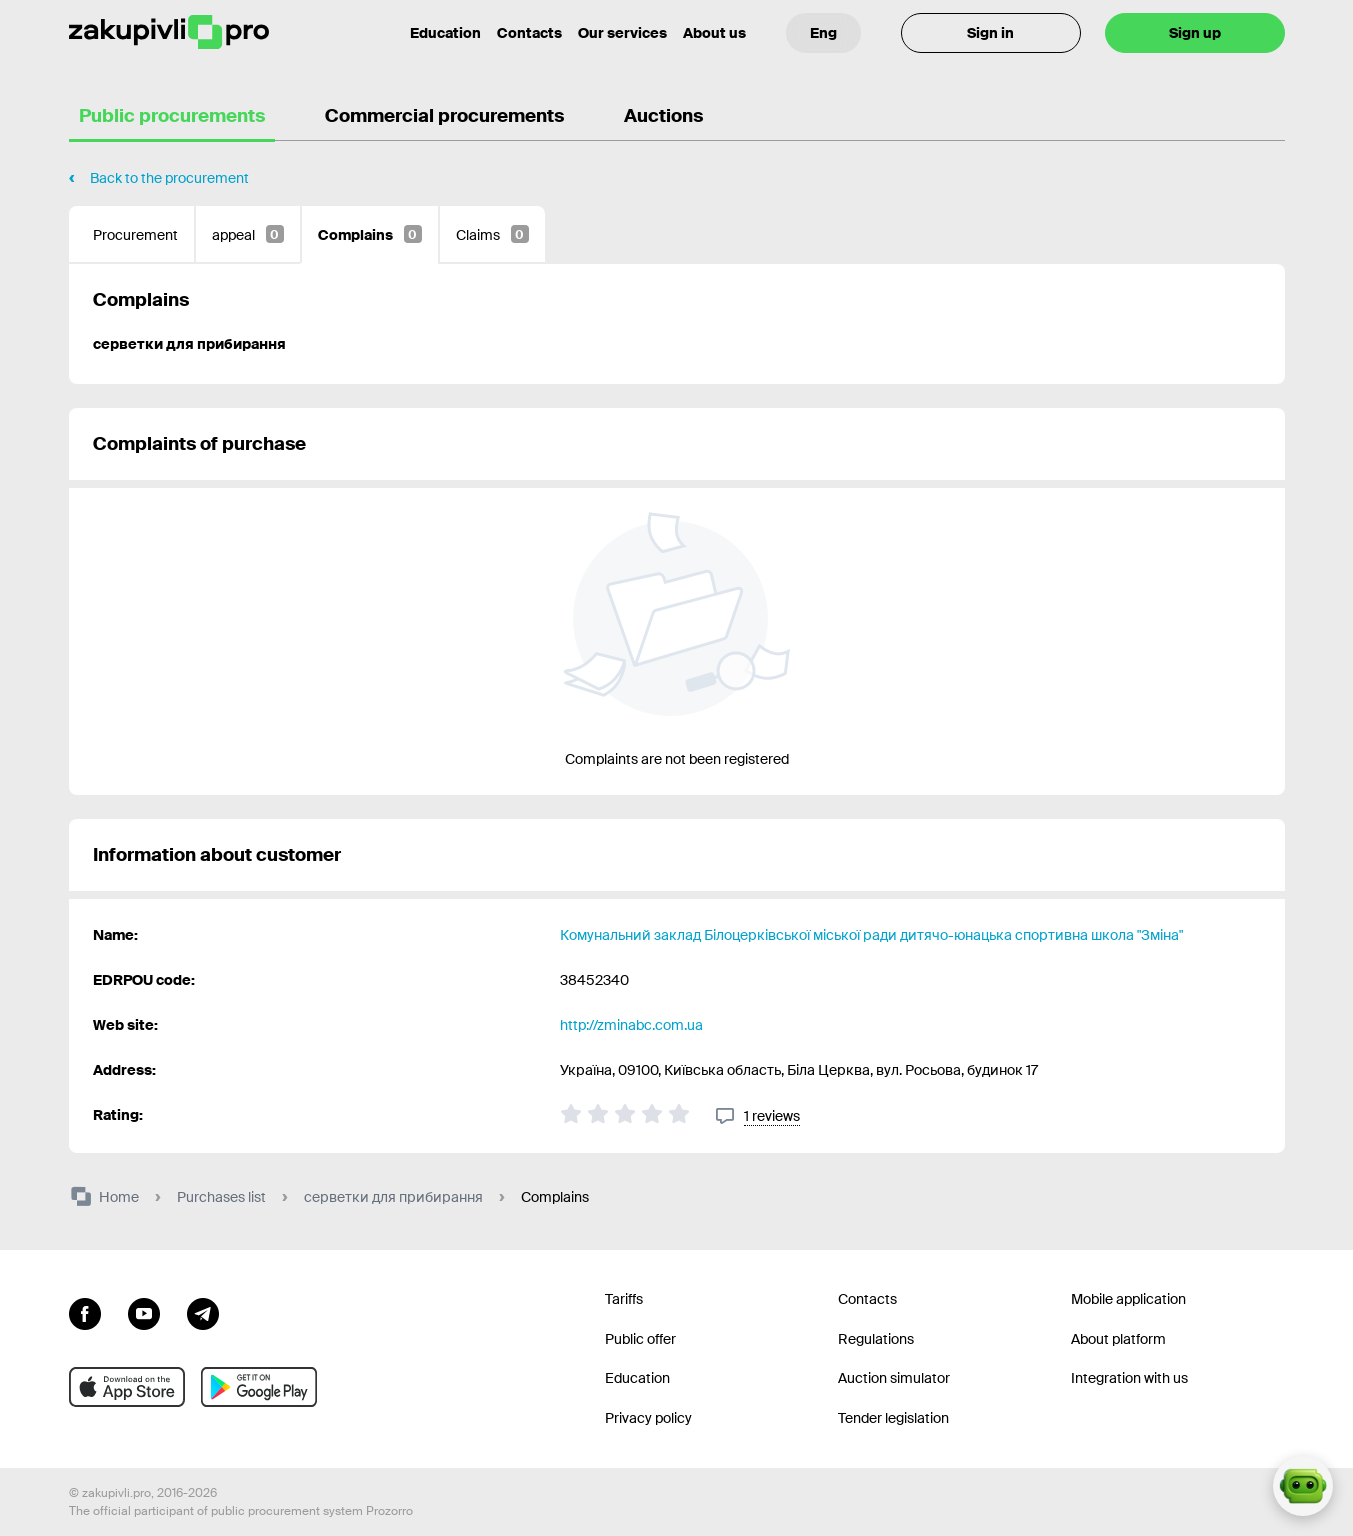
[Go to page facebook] (85, 1312)
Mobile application (1128, 1299)
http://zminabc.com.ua (631, 1025)
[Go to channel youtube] (144, 1312)
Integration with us (1129, 1378)
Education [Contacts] (445, 33)
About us (714, 33)
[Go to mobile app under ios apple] (127, 1387)
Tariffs (624, 1299)
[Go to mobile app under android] (259, 1387)
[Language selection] (823, 33)
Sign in (990, 33)
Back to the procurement (169, 178)
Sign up (1195, 33)
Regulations (876, 1339)
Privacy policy (648, 1418)
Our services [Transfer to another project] (622, 33)
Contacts (529, 33)
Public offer (640, 1339)
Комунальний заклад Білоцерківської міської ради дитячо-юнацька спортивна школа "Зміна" (871, 935)
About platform (1118, 1339)
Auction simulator (894, 1378)
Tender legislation (893, 1418)
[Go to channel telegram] (203, 1312)
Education (637, 1378)
